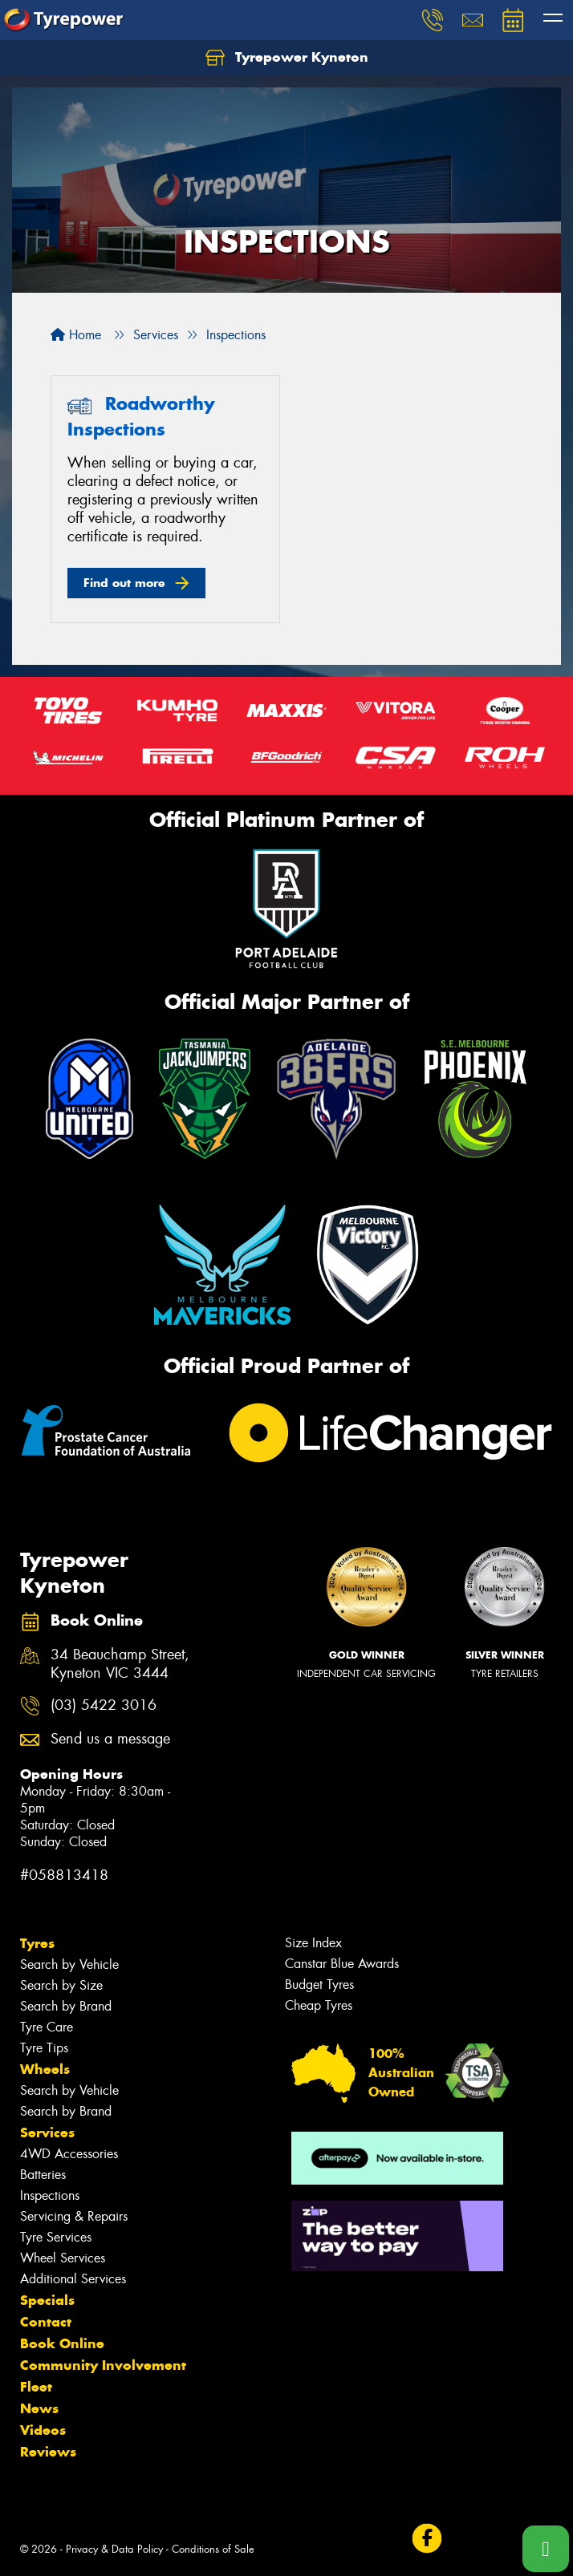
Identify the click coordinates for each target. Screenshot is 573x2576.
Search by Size (61, 1985)
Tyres (37, 1943)
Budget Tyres (319, 1984)
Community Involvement (103, 2365)
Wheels (45, 2069)
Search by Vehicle (69, 1964)
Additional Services (73, 2278)
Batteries (43, 2174)
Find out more (124, 582)
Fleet (36, 2387)
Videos (43, 2430)
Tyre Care (46, 2027)
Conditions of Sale (213, 2549)
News (39, 2408)
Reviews (48, 2452)
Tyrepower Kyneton (286, 57)
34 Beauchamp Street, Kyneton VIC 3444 (120, 1664)
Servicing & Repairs (74, 2216)
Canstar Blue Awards (342, 1963)
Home (76, 334)
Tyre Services (55, 2237)
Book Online (62, 2343)
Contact (45, 2322)
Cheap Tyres (318, 2005)
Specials (47, 2300)
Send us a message (110, 1739)
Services (47, 2132)
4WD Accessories (69, 2153)
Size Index (313, 1942)
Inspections (49, 2195)
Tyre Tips (44, 2047)
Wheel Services (62, 2258)
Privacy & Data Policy (114, 2549)
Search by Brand (66, 2006)
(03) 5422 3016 (103, 1705)
